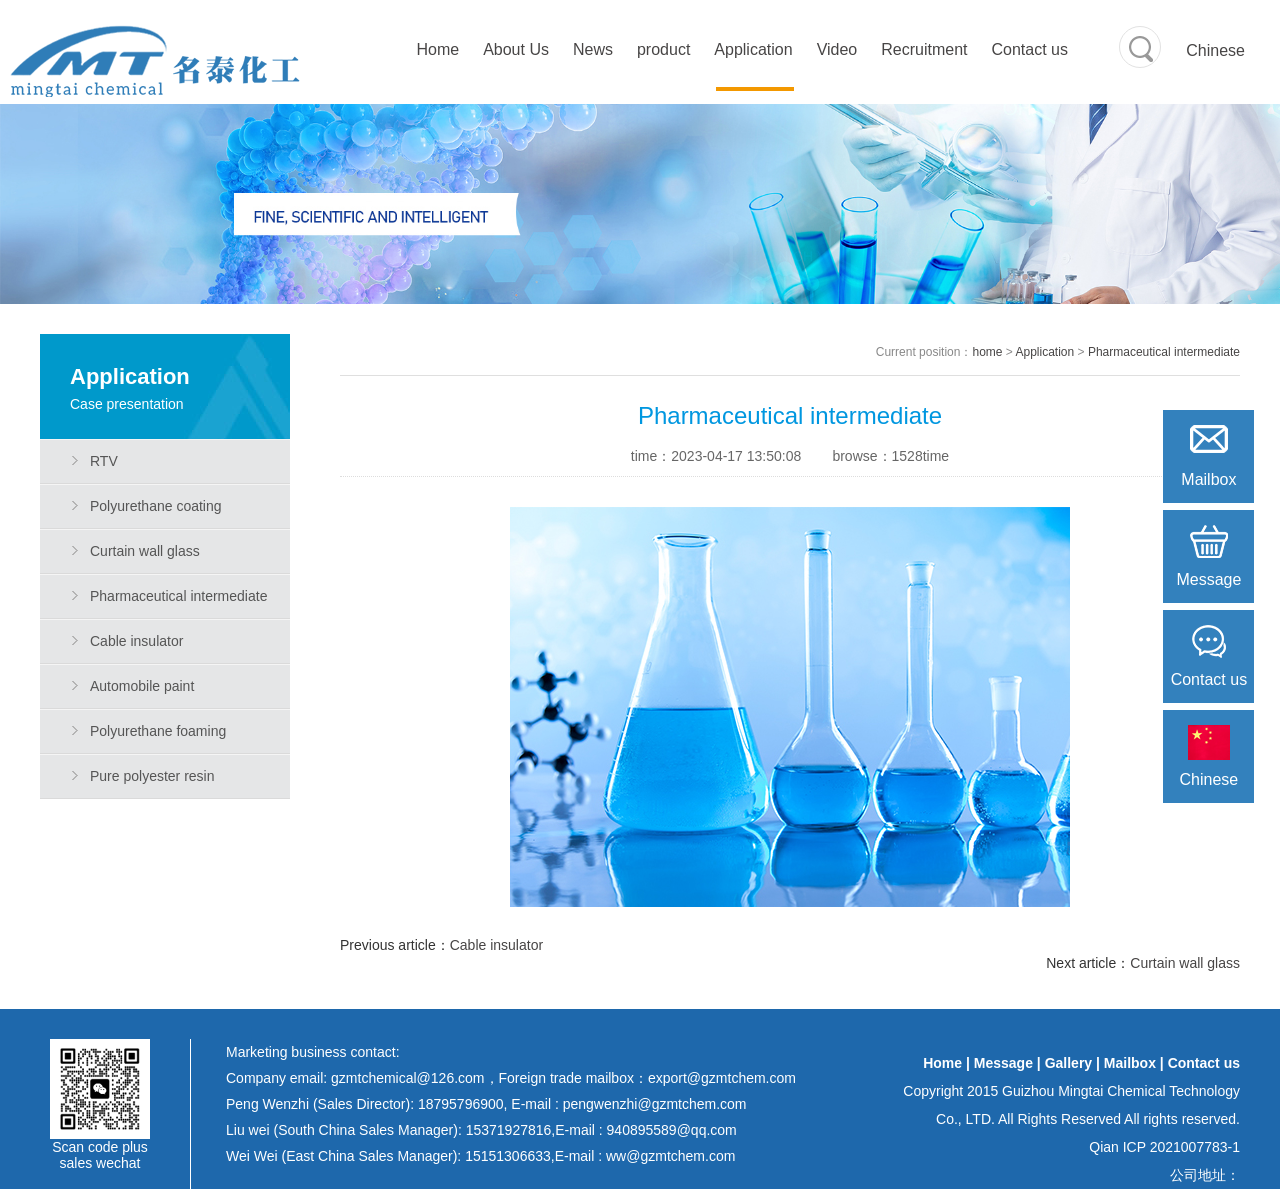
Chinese (1215, 50)
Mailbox (1130, 1063)
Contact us (1030, 49)
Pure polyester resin (152, 776)
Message (1003, 1063)
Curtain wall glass (145, 551)
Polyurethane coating (156, 506)
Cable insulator (136, 641)
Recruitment (924, 49)
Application (753, 49)
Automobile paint (142, 686)
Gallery (1068, 1063)
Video (837, 49)
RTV (104, 461)
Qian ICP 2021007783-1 (1164, 1147)
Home (437, 49)
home (987, 352)
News (593, 49)
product (663, 49)
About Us (516, 49)
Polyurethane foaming (158, 731)
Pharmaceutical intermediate (178, 596)
